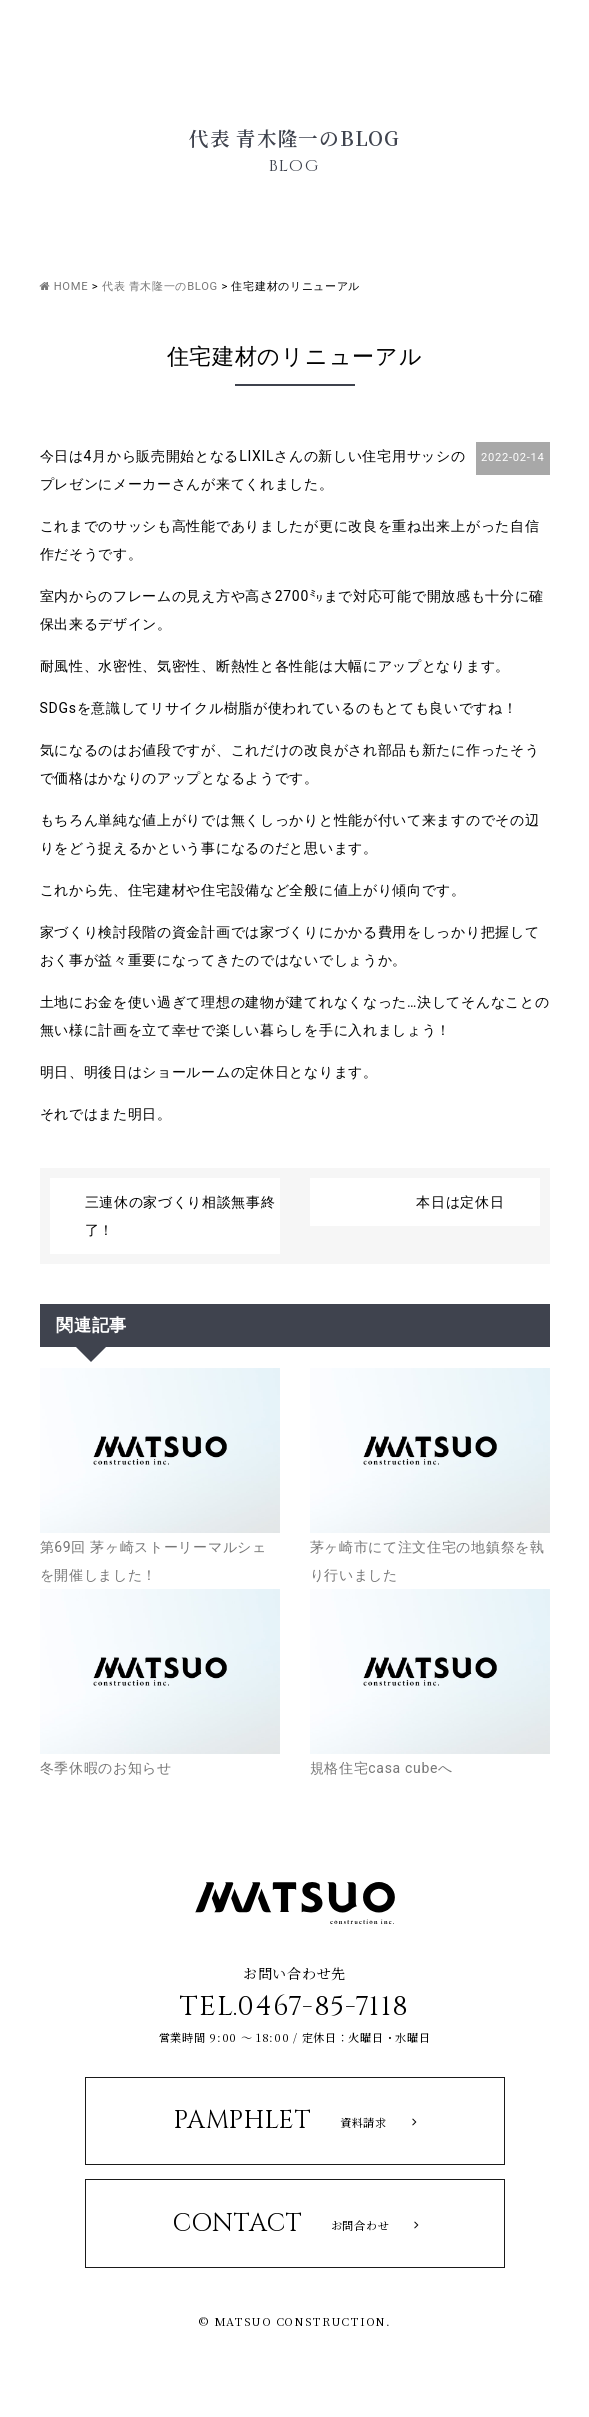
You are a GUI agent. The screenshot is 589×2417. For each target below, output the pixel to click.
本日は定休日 (460, 1202)
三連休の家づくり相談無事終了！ (180, 1216)
